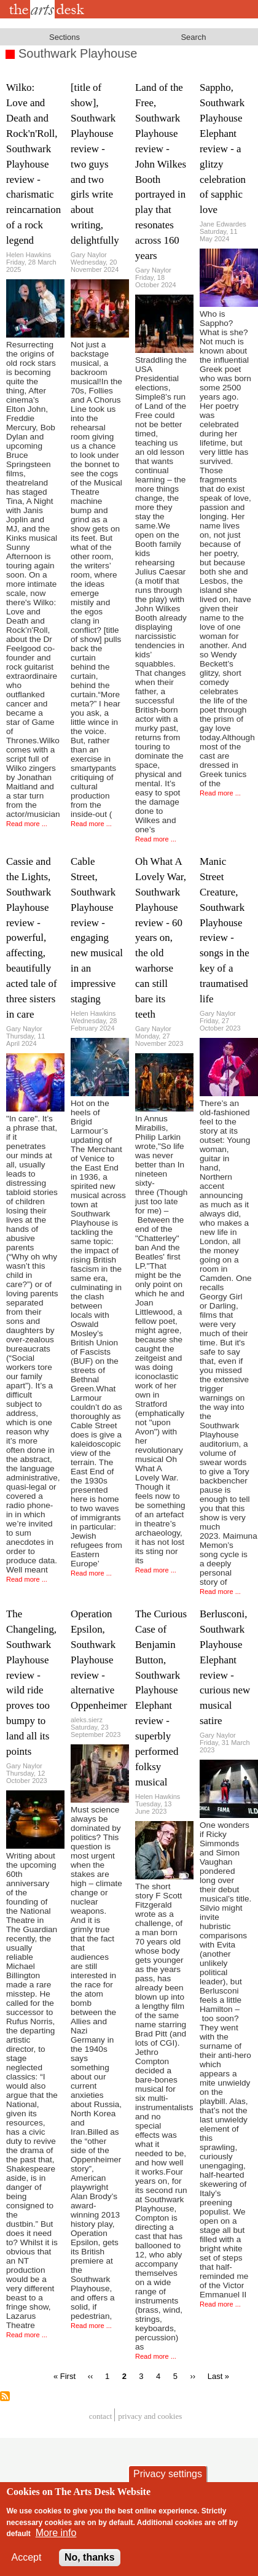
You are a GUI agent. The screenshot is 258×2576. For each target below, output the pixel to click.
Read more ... (26, 823)
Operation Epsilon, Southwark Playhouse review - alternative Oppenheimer (99, 1659)
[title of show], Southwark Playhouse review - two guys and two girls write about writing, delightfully (95, 164)
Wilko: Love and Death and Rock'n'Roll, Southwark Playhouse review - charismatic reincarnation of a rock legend (33, 164)
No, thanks (89, 2567)
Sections (64, 37)
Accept (27, 2567)
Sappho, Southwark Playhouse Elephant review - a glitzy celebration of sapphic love (223, 148)
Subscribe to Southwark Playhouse (5, 2396)
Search (193, 37)
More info (56, 2542)
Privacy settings (167, 2483)
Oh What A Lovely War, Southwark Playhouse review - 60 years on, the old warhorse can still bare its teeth (160, 938)
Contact (100, 2416)
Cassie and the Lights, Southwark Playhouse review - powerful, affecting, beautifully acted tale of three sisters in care (31, 938)
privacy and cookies (150, 2416)
